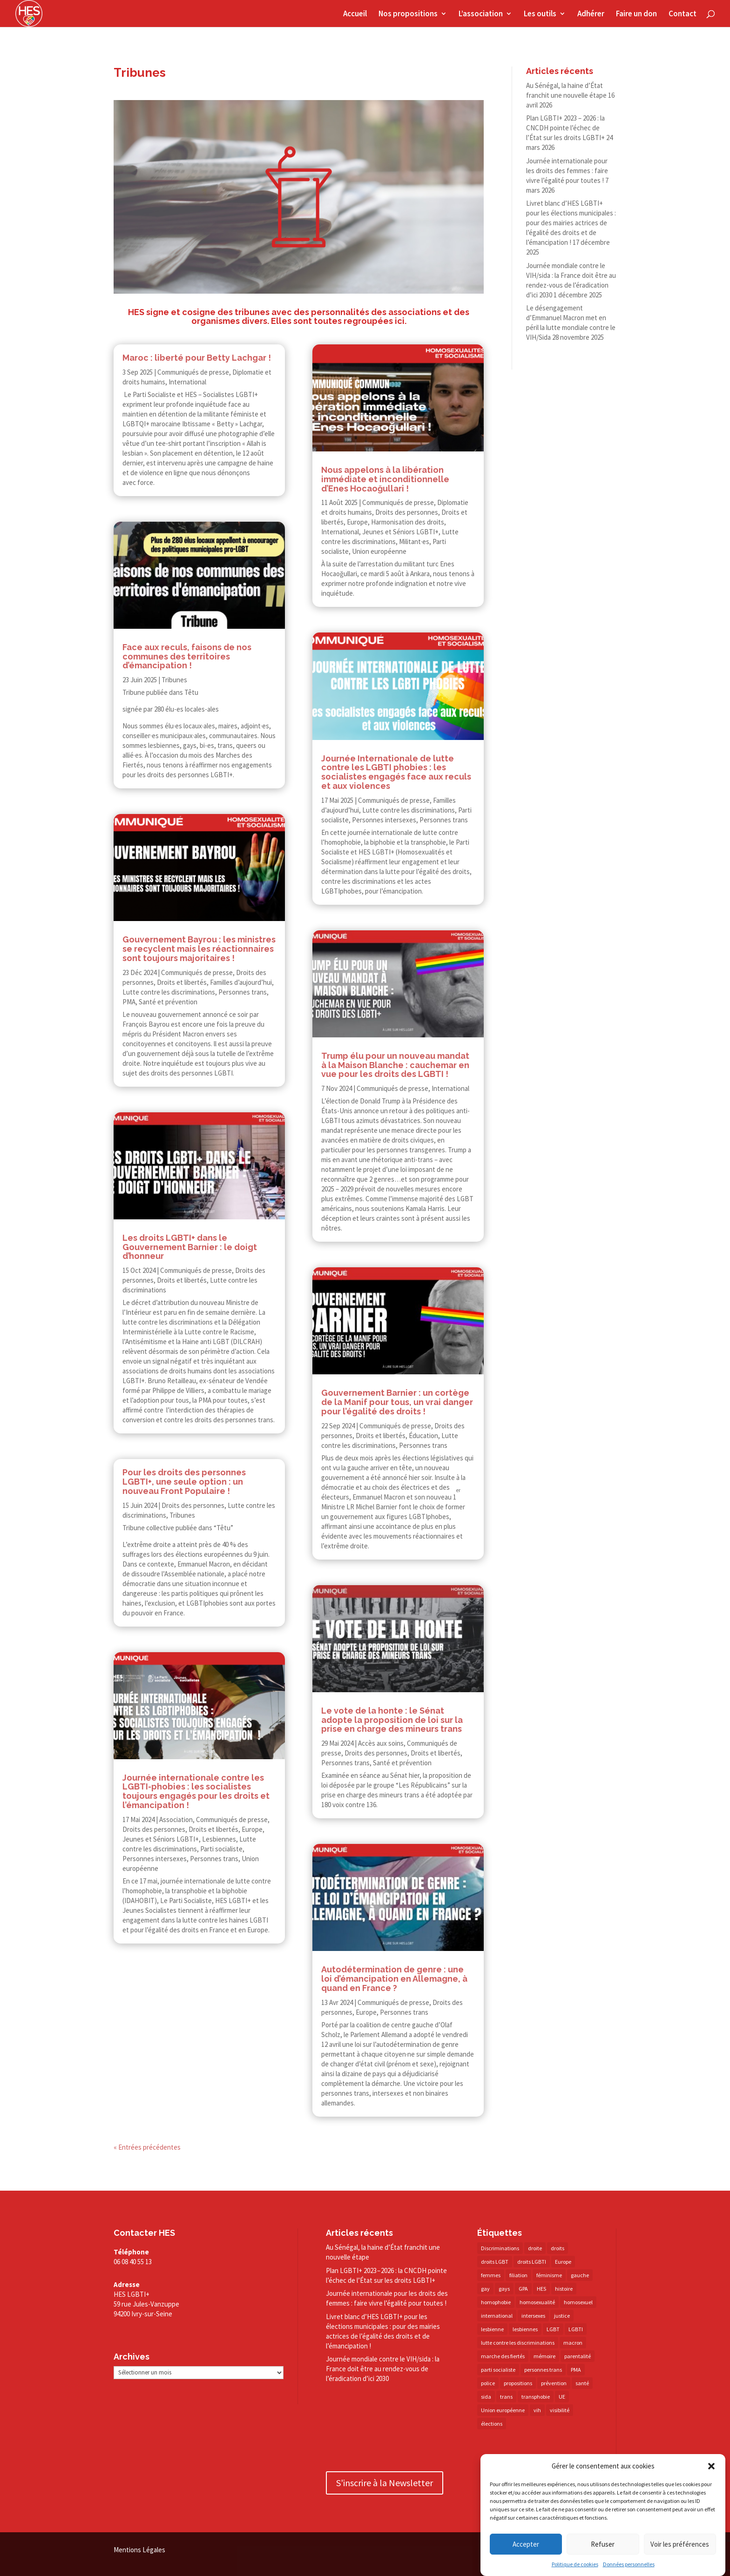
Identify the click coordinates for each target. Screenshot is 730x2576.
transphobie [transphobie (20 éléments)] (535, 2396)
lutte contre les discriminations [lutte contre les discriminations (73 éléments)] (517, 2342)
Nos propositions (408, 14)
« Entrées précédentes (147, 2147)
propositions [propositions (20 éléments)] (518, 2383)
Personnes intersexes (154, 1858)
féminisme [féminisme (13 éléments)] (549, 2275)
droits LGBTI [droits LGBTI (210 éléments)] (531, 2261)
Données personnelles (629, 2564)
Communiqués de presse (193, 372)
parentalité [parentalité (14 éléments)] (577, 2356)
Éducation (423, 1435)
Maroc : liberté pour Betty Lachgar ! (196, 358)
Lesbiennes (219, 1839)
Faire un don (636, 14)
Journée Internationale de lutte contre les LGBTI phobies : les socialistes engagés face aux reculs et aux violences (396, 772)
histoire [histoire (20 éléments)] (564, 2288)
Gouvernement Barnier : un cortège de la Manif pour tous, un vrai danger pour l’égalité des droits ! (397, 1402)
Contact (682, 14)
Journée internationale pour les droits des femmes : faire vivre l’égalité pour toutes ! (567, 170)
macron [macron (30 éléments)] (572, 2342)
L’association (481, 14)
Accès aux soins (381, 1743)
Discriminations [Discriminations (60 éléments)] (500, 2248)
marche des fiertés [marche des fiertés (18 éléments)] (503, 2356)
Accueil (355, 14)
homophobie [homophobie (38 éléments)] (496, 2302)
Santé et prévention (168, 1001)
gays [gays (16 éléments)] (504, 2288)
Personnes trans (242, 992)
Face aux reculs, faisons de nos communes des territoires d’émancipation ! (186, 656)
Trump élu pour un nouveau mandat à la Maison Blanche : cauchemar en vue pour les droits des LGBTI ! (395, 1065)
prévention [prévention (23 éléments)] (554, 2383)
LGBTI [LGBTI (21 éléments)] (575, 2329)
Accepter (526, 2544)
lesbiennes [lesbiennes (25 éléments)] (525, 2329)
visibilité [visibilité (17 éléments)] (559, 2410)
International (187, 381)
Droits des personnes (193, 1505)
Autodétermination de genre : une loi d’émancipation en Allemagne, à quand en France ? (394, 1978)
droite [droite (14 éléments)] (535, 2248)
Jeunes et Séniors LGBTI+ (160, 1839)
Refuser (603, 2544)
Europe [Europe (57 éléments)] (563, 2261)
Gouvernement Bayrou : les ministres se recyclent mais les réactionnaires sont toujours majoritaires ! (199, 949)
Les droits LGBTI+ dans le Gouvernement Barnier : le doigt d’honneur (189, 1247)
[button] (711, 2466)
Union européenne (379, 551)
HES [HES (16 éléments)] (541, 2288)
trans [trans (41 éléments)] (506, 2396)
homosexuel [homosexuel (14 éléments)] (578, 2302)
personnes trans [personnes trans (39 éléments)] (543, 2369)
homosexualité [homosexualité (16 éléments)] (537, 2302)
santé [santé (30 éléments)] (582, 2383)
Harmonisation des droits (407, 522)
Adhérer (590, 14)
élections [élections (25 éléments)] (491, 2423)
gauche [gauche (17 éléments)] (580, 2275)
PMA (128, 1001)
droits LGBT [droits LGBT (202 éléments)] (494, 2261)
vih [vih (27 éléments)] (537, 2410)
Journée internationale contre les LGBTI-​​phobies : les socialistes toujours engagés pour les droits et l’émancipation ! (196, 1791)
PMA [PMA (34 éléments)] (576, 2369)
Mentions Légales (139, 2549)
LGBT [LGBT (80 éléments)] (553, 2329)
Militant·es (414, 541)
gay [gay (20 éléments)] (485, 2288)
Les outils (540, 14)
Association (176, 1819)
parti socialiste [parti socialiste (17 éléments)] (498, 2369)
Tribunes (174, 679)
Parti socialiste (221, 1848)
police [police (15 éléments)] (488, 2383)
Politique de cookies (575, 2564)
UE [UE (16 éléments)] (562, 2396)
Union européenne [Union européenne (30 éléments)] (503, 2410)
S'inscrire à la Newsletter (384, 2483)
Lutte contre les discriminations (168, 992)
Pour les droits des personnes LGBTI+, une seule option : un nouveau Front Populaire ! (184, 1481)
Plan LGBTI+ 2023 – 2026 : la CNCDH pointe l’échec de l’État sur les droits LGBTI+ (565, 128)
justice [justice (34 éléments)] (562, 2315)
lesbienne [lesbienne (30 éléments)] (492, 2329)
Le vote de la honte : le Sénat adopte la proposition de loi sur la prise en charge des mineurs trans (392, 1720)
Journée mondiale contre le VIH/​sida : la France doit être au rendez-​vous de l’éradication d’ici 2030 (382, 2368)
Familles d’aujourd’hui (241, 982)
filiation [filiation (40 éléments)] (518, 2275)
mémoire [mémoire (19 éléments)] (544, 2356)
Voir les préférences (679, 2544)
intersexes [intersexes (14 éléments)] (533, 2315)
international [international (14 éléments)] (497, 2315)
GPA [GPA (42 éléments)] (523, 2288)
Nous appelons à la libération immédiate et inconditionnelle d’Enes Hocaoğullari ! (385, 479)
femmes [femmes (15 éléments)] (490, 2275)
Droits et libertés (182, 982)
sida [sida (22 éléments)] (486, 2396)
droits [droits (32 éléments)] (557, 2248)
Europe (252, 1829)
